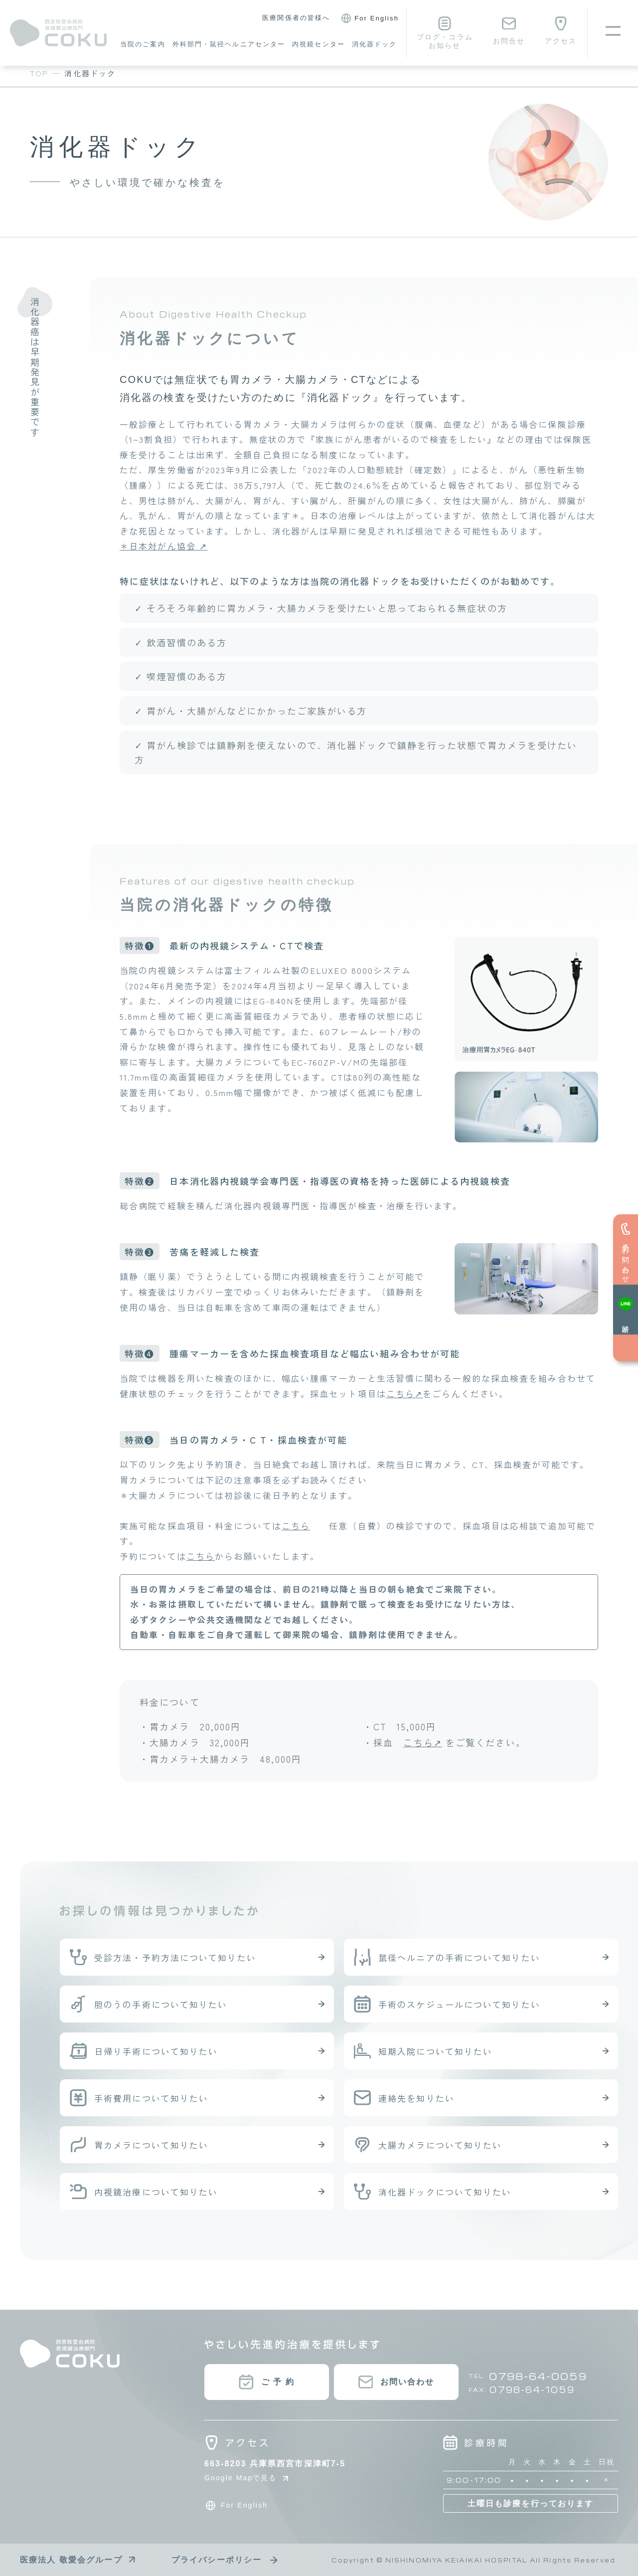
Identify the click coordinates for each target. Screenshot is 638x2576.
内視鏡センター (318, 44)
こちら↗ (404, 1393)
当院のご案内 (142, 44)
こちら (296, 1525)
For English (368, 18)
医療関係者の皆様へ (296, 17)
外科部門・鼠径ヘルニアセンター (229, 44)
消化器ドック (374, 44)
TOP (39, 73)
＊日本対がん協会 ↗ (163, 546)
